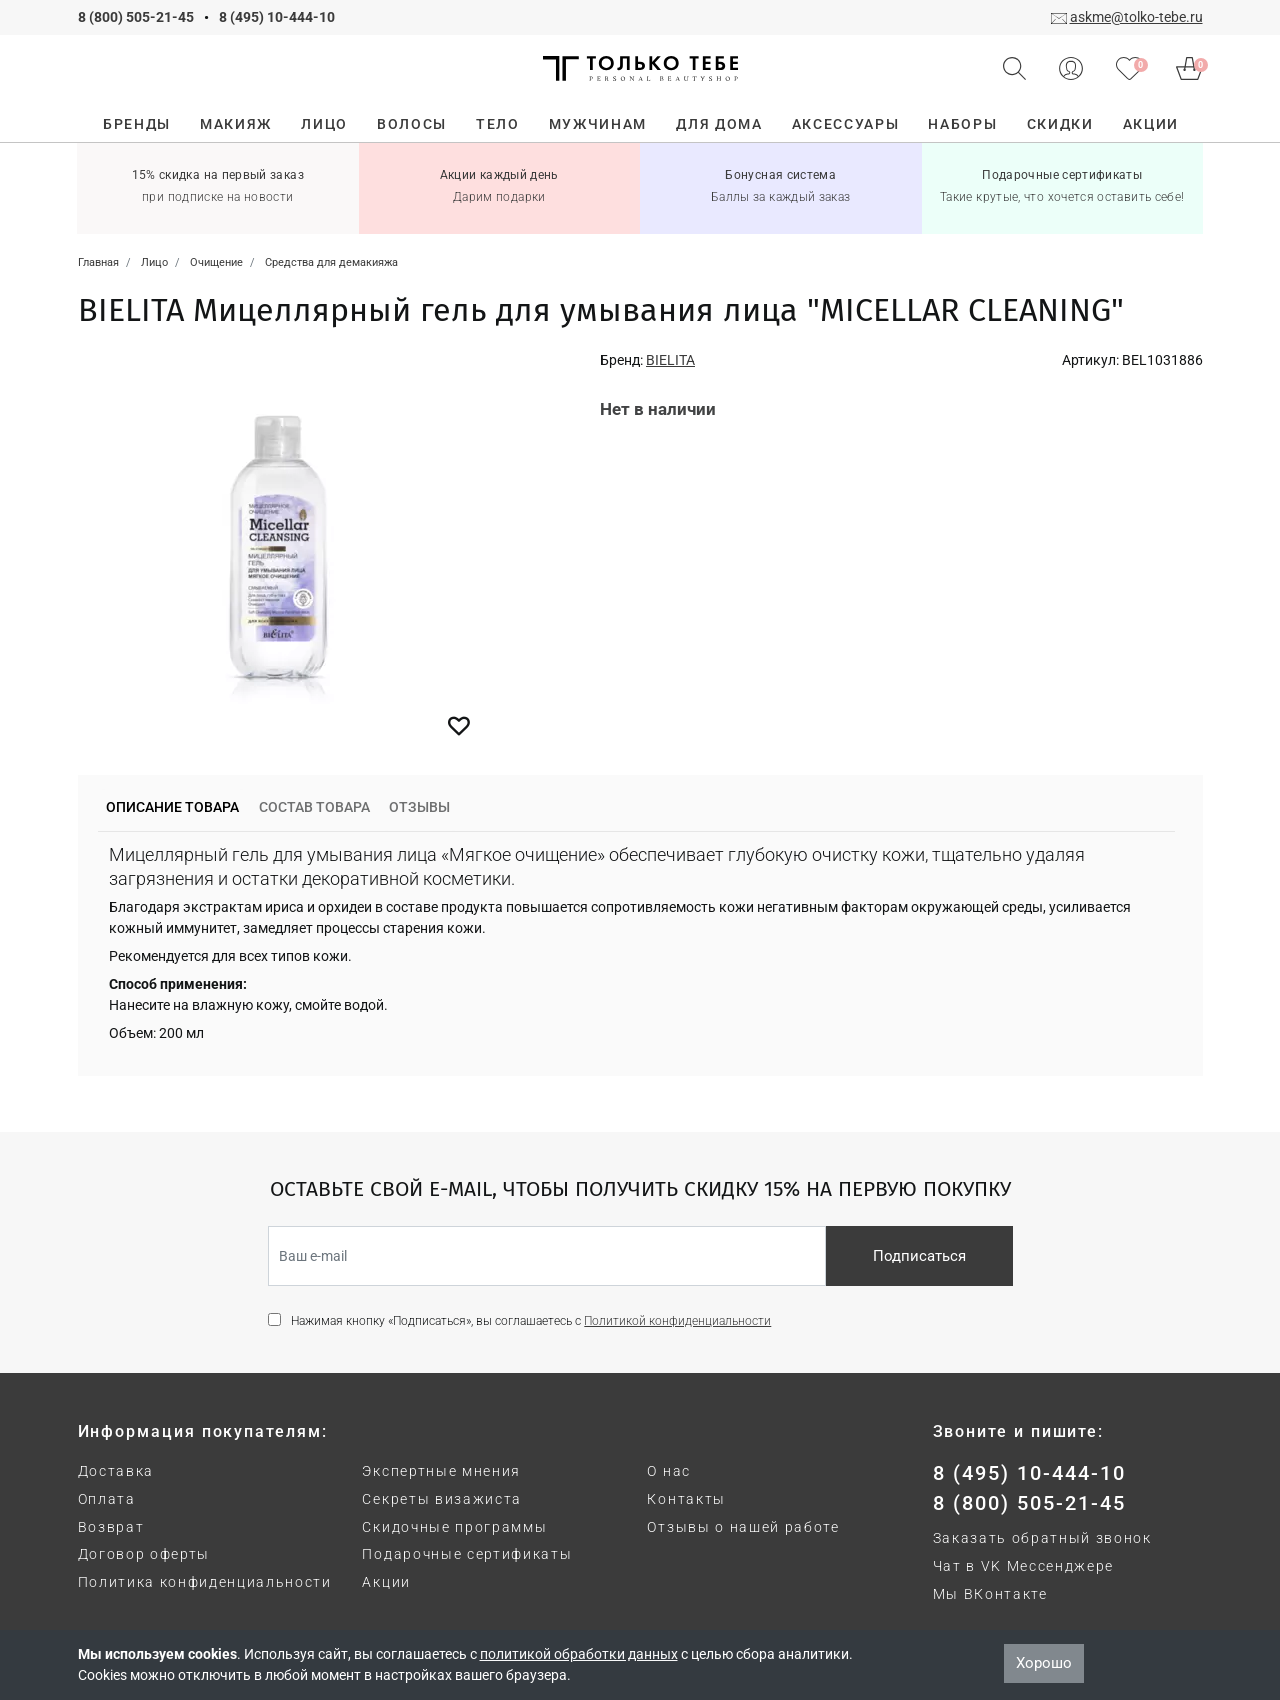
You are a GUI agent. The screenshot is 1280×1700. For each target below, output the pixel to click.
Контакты (686, 1499)
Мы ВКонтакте (990, 1594)
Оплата (107, 1499)
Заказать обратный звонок (1042, 1538)
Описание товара (172, 807)
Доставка (116, 1471)
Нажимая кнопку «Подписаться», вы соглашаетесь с (531, 1321)
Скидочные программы (454, 1527)
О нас (668, 1471)
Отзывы (419, 807)
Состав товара (314, 807)
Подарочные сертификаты (467, 1554)
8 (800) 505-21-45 (136, 17)
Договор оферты (144, 1554)
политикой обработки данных (579, 1654)
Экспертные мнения (441, 1471)
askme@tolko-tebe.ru (1136, 17)
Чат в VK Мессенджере (1024, 1566)
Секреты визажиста (442, 1499)
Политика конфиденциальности (205, 1582)
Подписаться (919, 1256)
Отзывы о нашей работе (743, 1527)
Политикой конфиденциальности (677, 1321)
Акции (386, 1582)
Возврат (111, 1527)
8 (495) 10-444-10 (277, 17)
